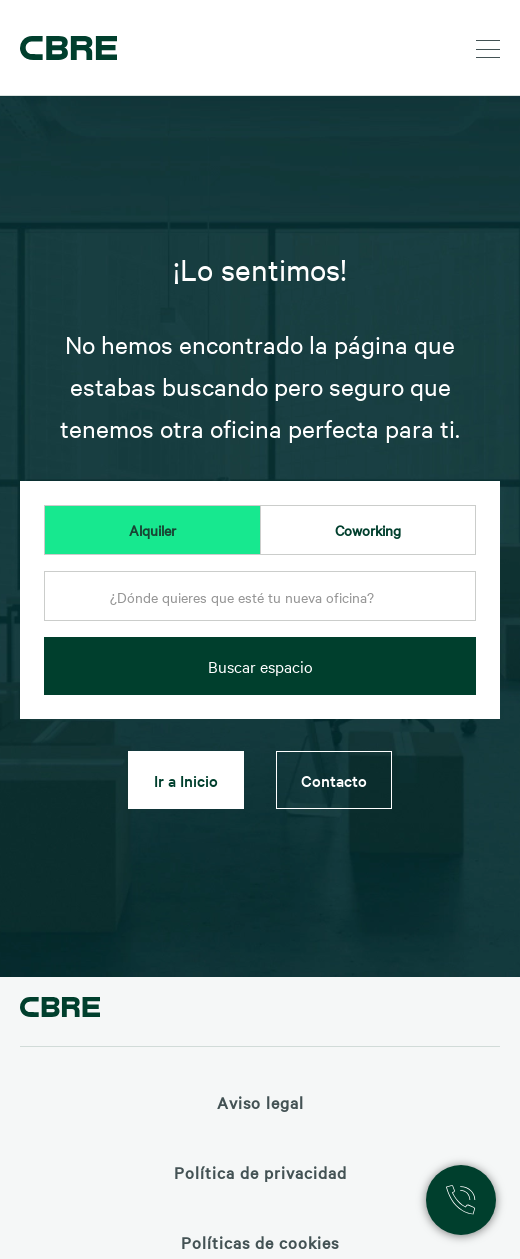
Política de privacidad (260, 1172)
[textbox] (260, 597)
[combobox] (260, 602)
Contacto (334, 780)
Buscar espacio (260, 666)
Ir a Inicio (186, 780)
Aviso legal (260, 1102)
